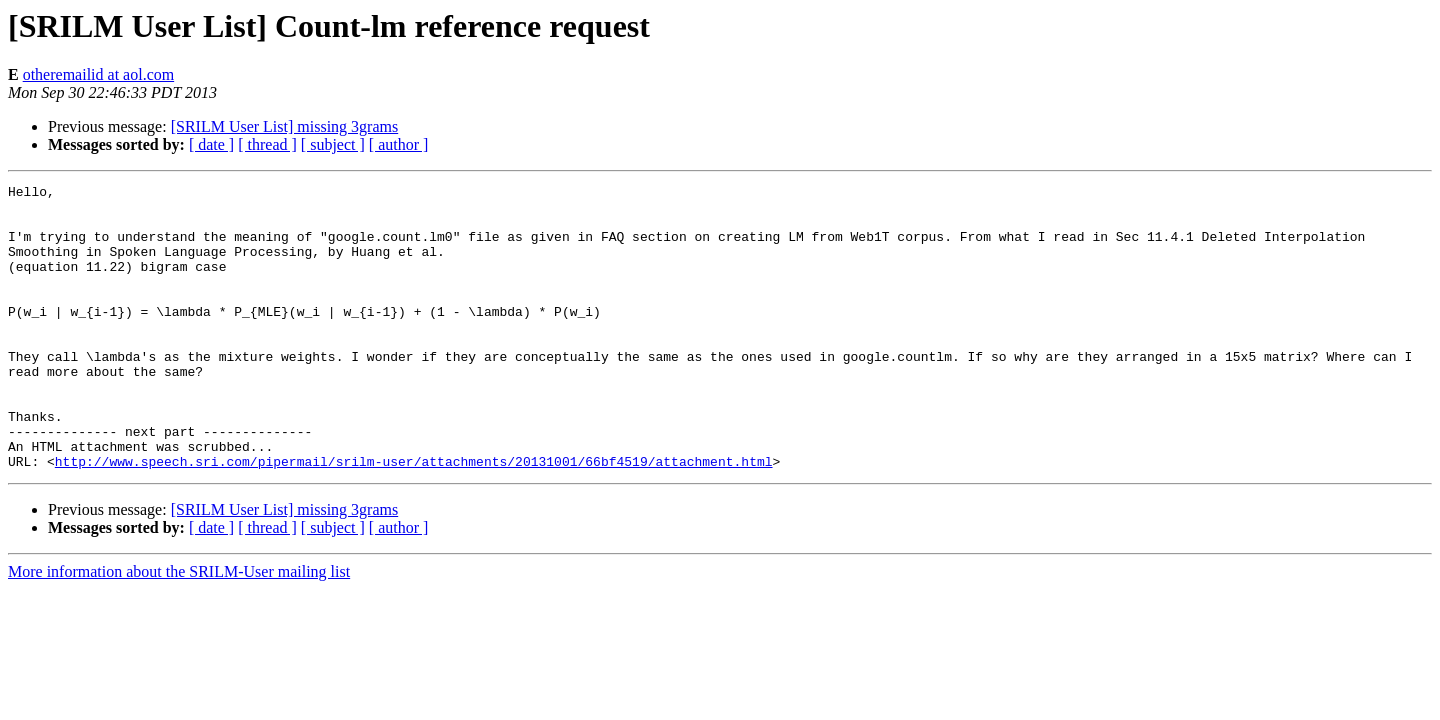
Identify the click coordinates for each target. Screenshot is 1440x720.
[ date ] (211, 144)
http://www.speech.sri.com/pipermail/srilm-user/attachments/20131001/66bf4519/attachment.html (414, 518)
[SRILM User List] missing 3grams (285, 126)
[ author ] (399, 144)
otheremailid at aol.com (99, 74)
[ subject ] (333, 144)
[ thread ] (267, 144)
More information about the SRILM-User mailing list (179, 628)
